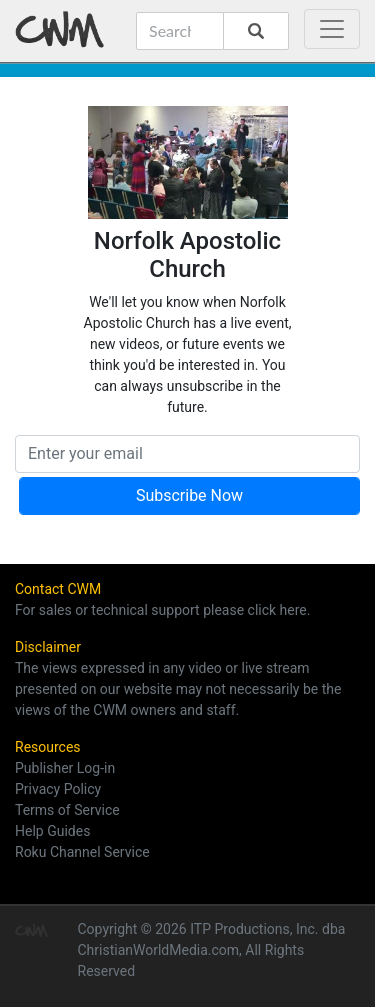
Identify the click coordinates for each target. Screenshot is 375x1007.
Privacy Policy (58, 789)
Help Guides (52, 831)
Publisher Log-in (65, 768)
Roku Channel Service (82, 852)
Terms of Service (67, 810)
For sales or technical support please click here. (162, 610)
